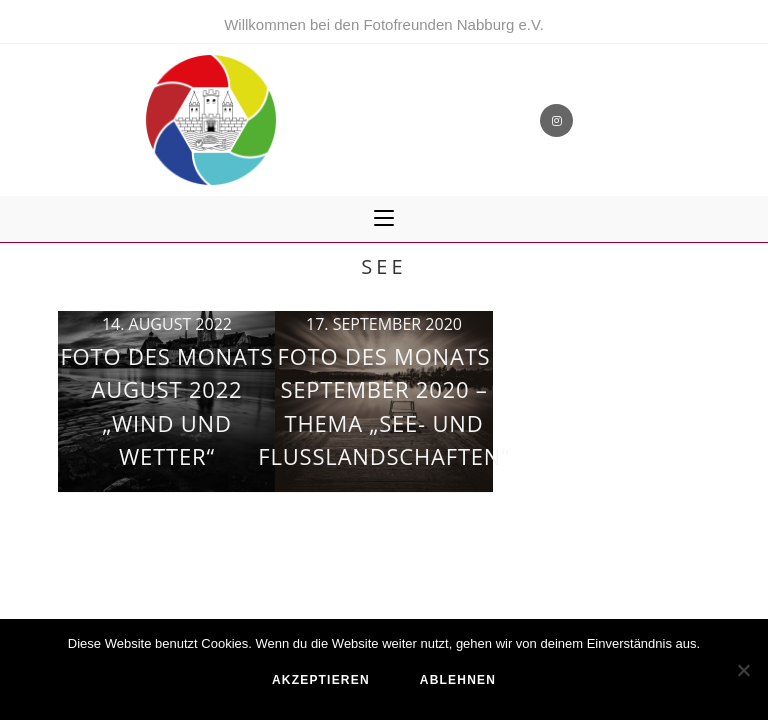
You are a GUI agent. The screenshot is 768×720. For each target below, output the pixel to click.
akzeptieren (321, 680)
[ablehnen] (743, 670)
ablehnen (458, 680)
